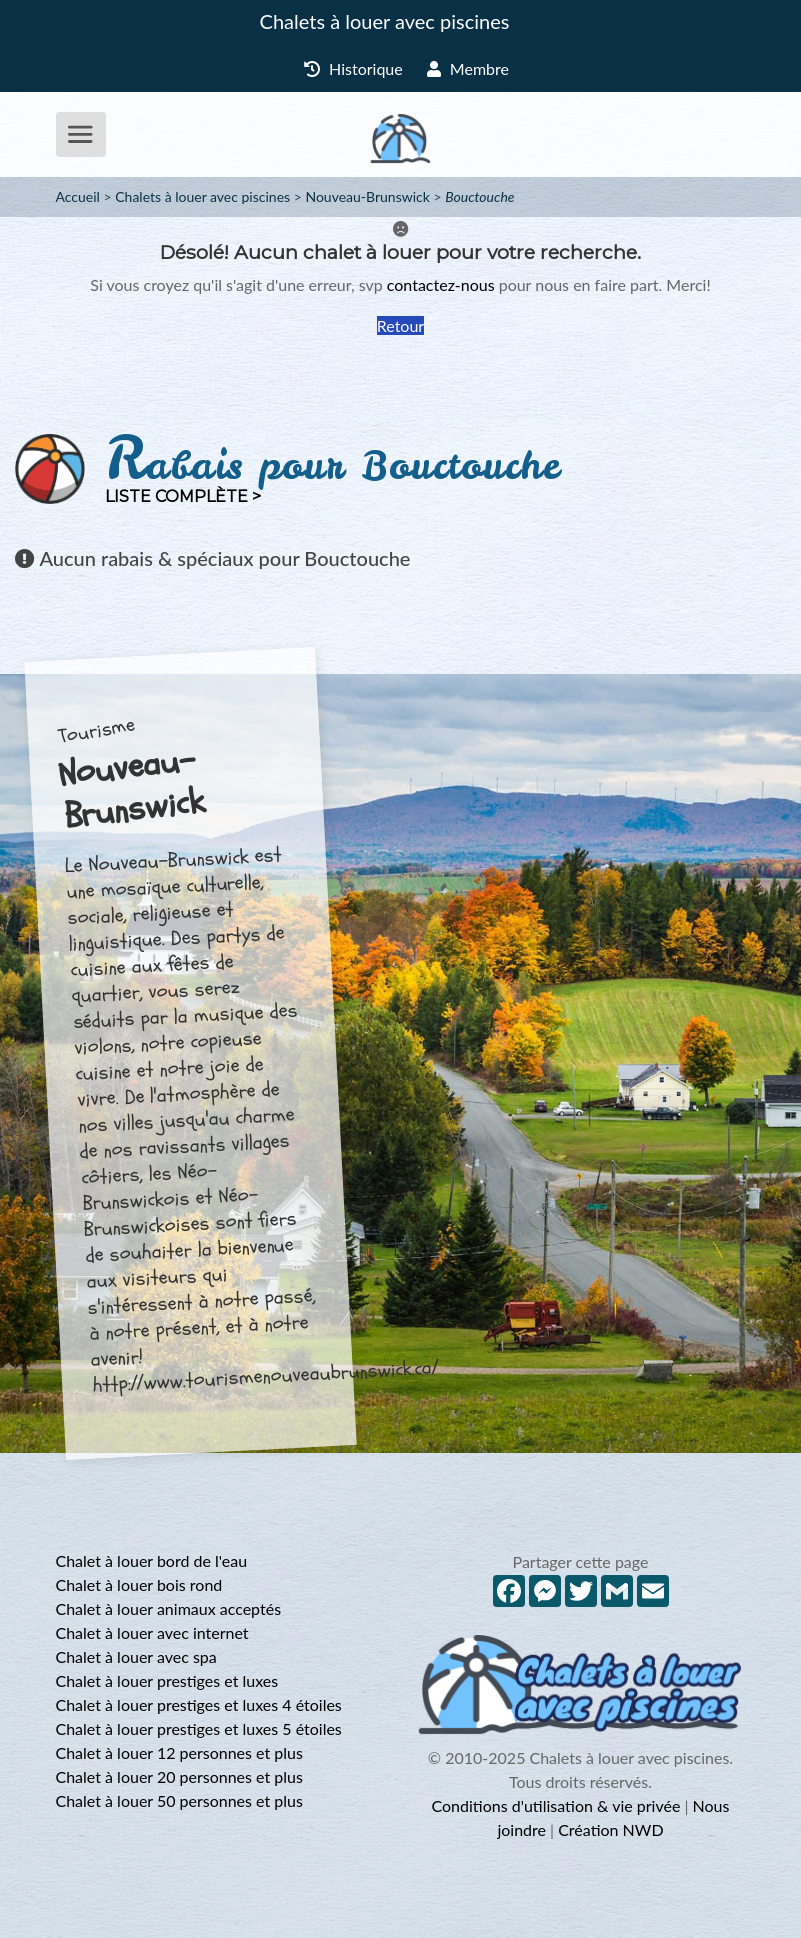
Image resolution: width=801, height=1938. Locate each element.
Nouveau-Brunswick (367, 196)
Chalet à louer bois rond (139, 1584)
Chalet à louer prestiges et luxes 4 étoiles (199, 1704)
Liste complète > (183, 496)
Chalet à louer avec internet (152, 1632)
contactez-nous (441, 284)
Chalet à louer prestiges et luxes (167, 1680)
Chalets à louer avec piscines (385, 21)
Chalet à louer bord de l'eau (152, 1560)
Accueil (78, 196)
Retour (400, 325)
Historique (353, 68)
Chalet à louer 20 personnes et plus (179, 1776)
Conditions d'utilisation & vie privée (556, 1805)
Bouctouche (479, 196)
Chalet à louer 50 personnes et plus (179, 1800)
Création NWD (610, 1829)
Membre (468, 68)
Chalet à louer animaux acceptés (169, 1608)
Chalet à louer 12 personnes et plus (179, 1752)
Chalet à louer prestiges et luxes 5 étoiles (199, 1728)
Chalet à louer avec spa (136, 1656)
